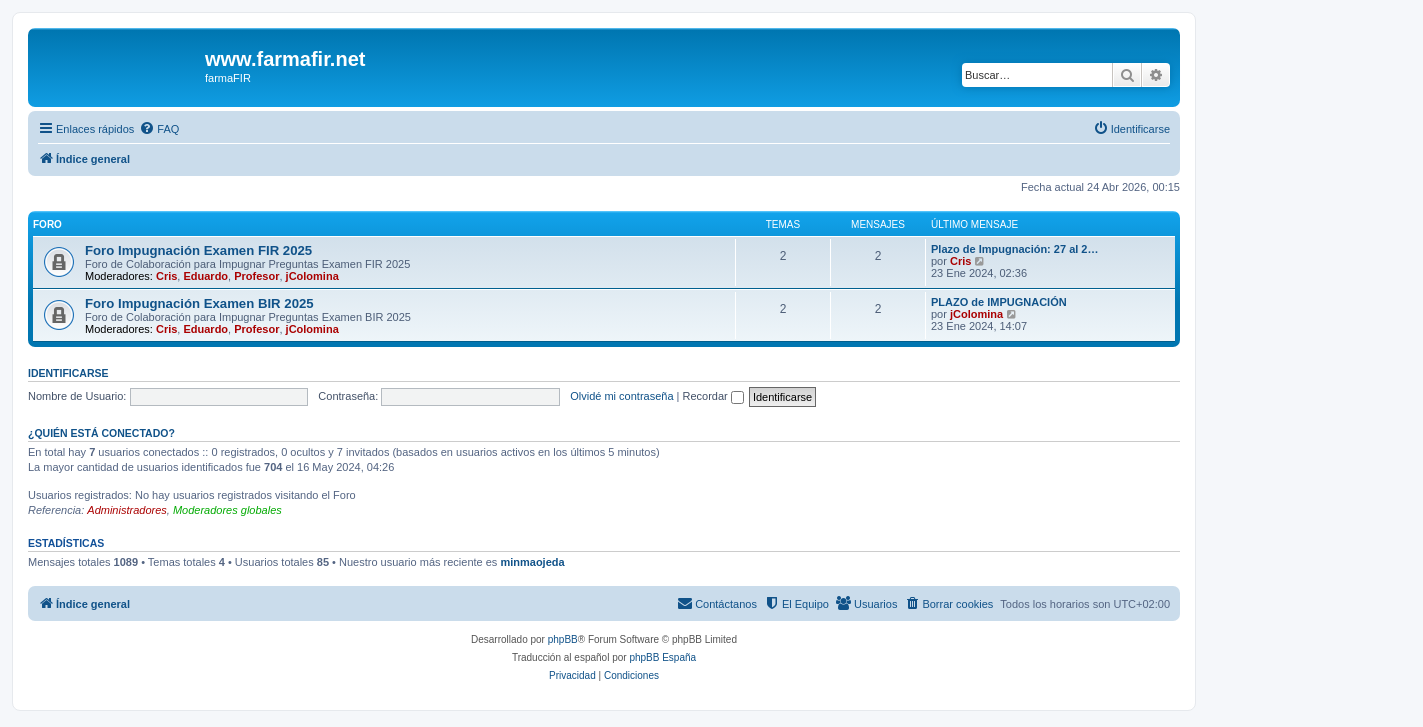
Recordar (713, 396)
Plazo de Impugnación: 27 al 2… (1014, 249)
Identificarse (68, 373)
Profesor (256, 276)
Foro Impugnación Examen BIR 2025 (199, 303)
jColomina (312, 276)
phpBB (563, 639)
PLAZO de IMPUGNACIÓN (999, 302)
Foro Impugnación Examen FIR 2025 (198, 250)
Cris (166, 276)
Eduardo (205, 276)
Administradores (126, 510)
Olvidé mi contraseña (621, 396)
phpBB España (662, 657)
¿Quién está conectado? (101, 433)
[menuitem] (159, 129)
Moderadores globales (227, 510)
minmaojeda (532, 562)
